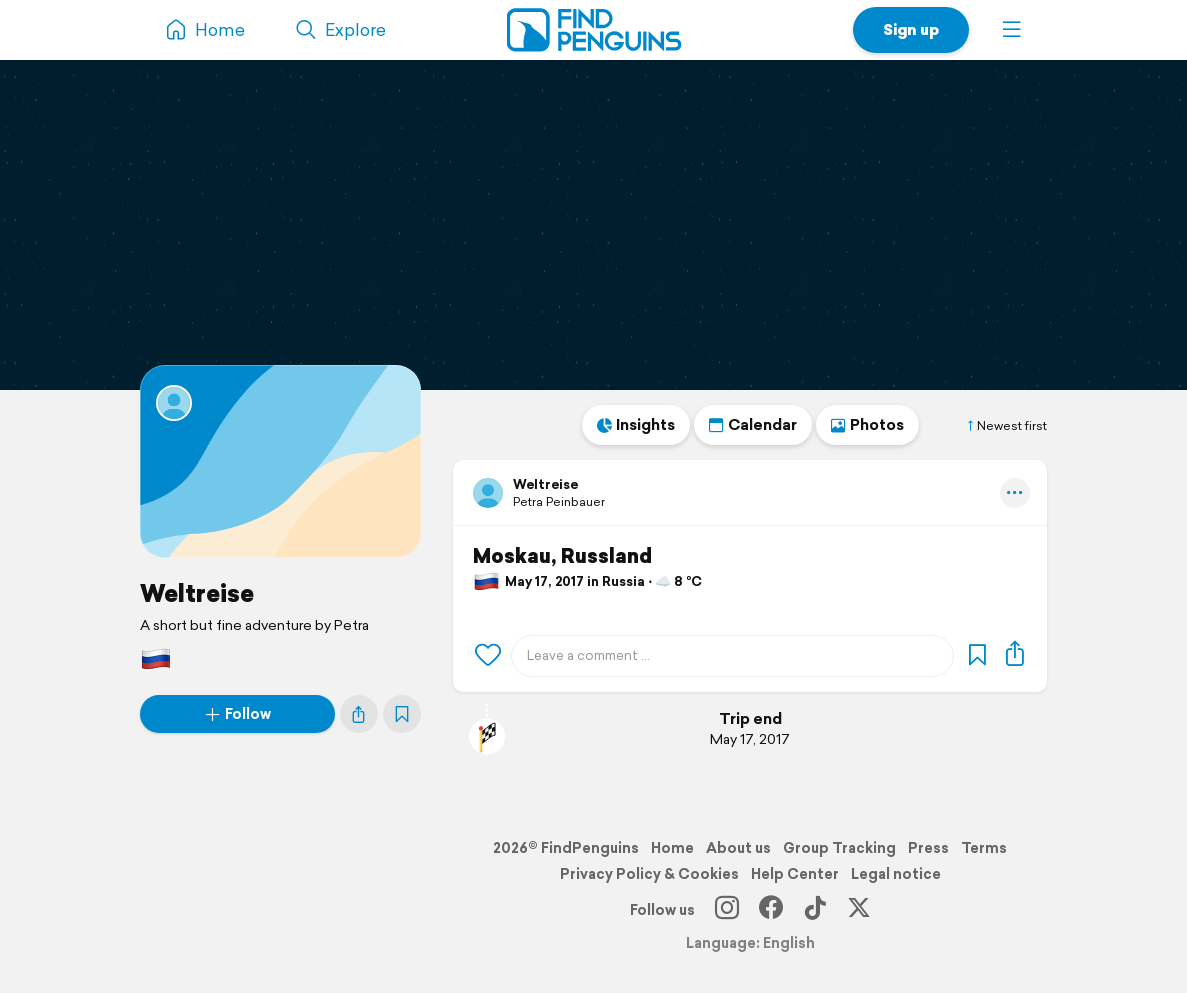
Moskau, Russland (562, 556)
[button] (1012, 30)
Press (928, 848)
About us (738, 848)
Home (672, 848)
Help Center (795, 874)
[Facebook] (771, 910)
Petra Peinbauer (559, 501)
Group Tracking (839, 848)
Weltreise (197, 593)
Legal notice (896, 874)
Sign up (911, 29)
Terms (984, 848)
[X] (859, 910)
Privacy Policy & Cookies (649, 874)
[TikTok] (815, 910)
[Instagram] (727, 910)
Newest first (1006, 426)
